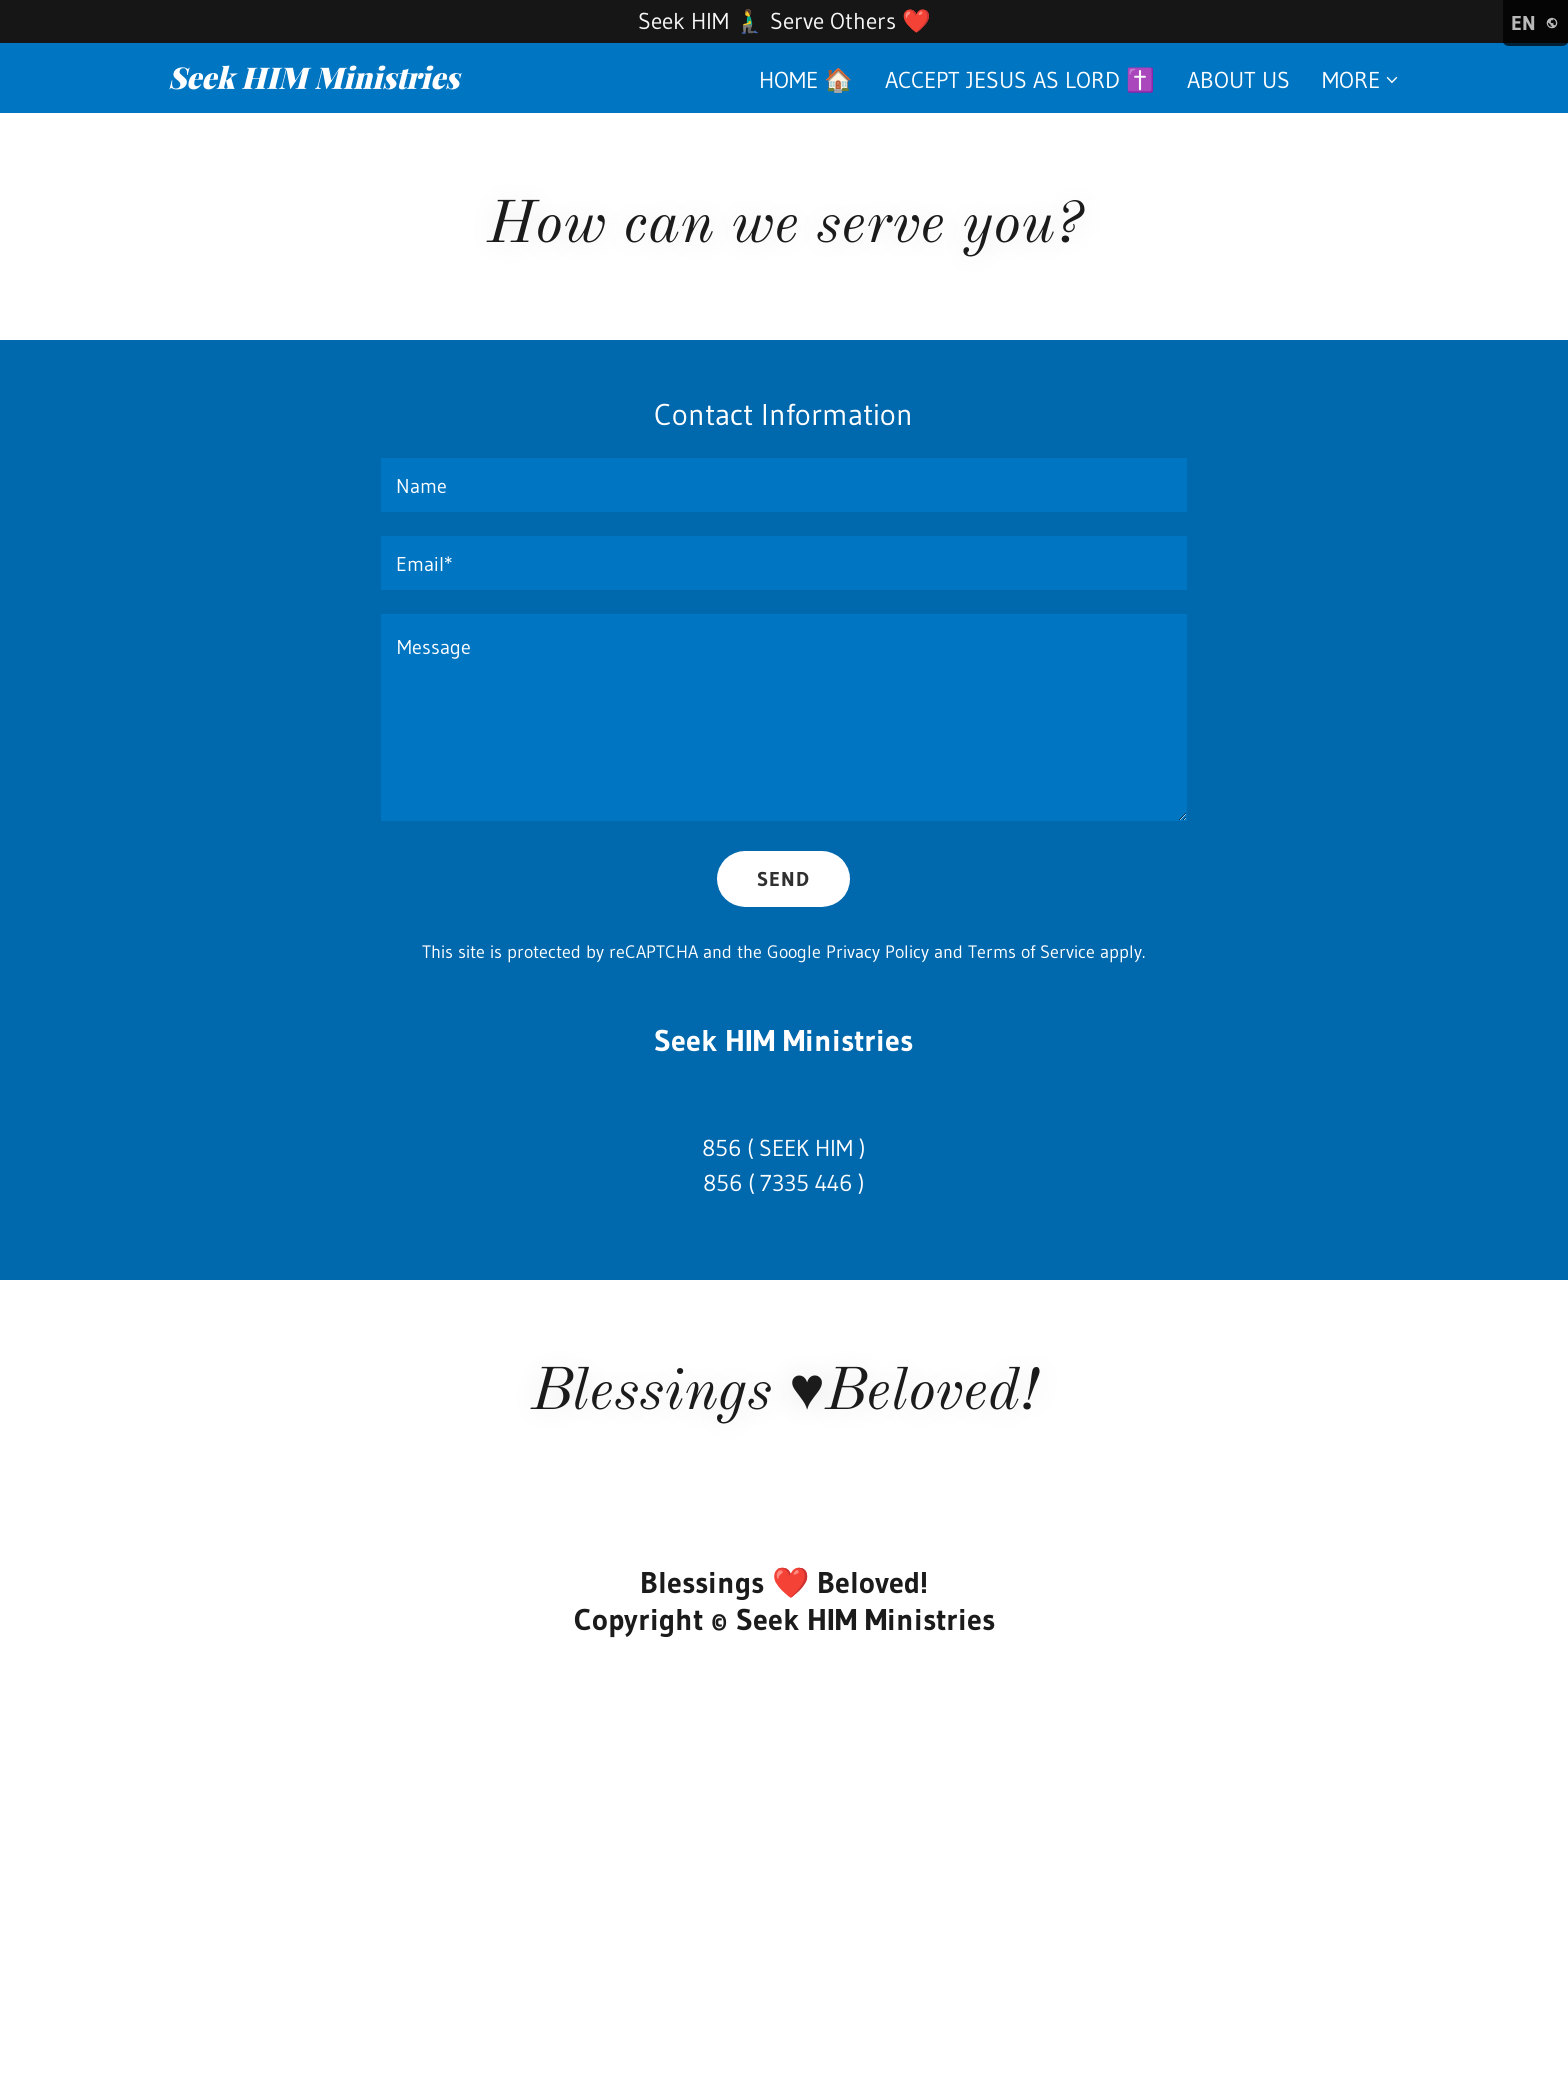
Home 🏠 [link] (806, 80)
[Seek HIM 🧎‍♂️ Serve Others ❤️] (784, 21)
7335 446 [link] (806, 1183)
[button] (1361, 80)
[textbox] (783, 485)
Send (783, 879)
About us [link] (1238, 80)
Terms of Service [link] (1031, 952)
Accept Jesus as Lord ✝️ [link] (1020, 80)
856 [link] (721, 1148)
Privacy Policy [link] (877, 952)
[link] (383, 81)
